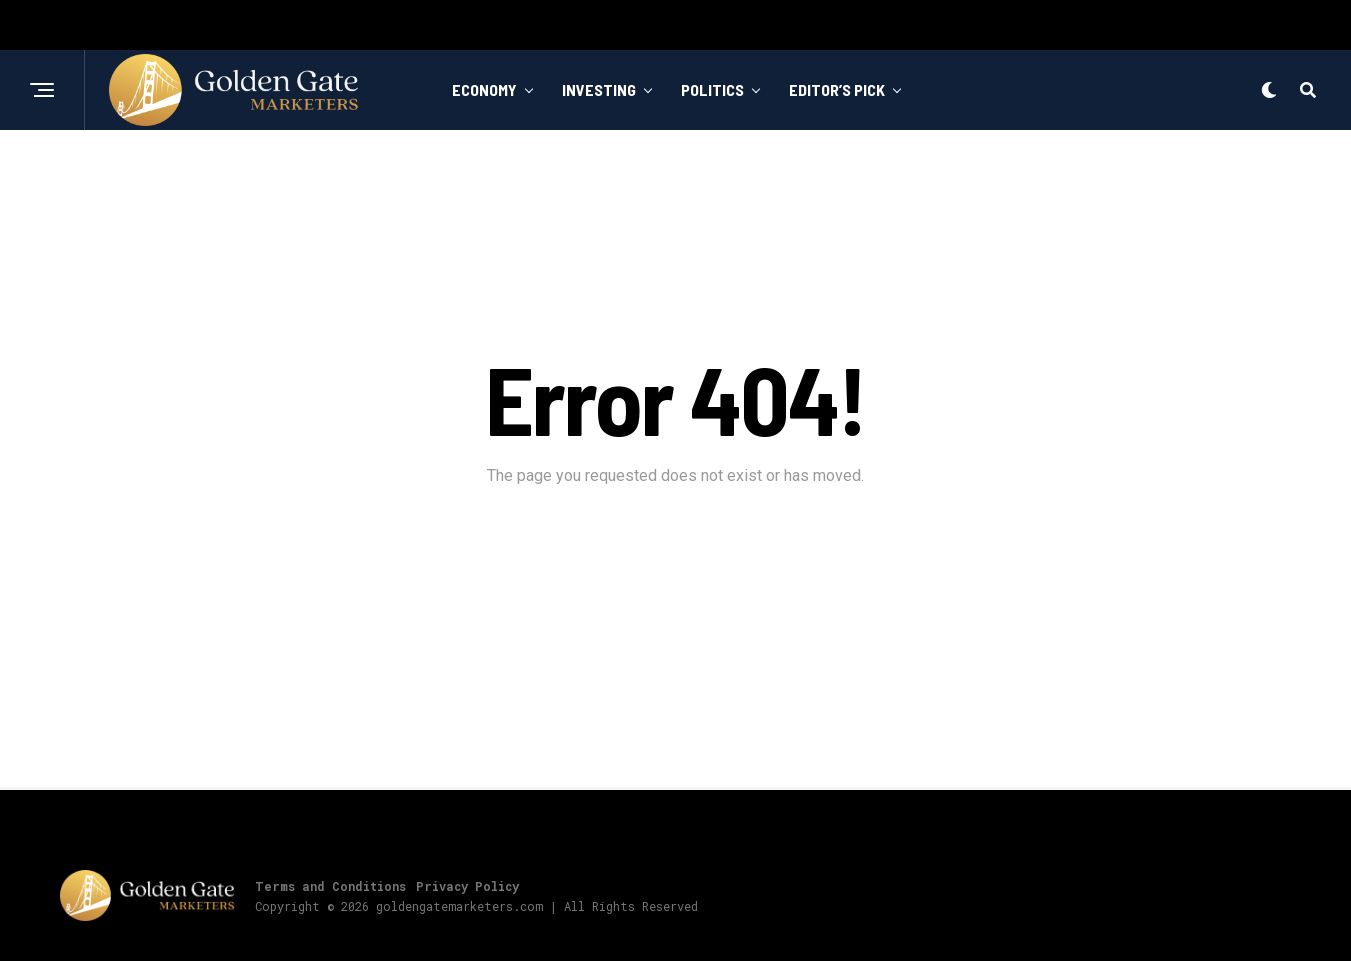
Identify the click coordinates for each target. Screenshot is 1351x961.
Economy (484, 89)
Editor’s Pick (837, 89)
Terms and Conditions (330, 886)
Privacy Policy (467, 886)
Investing (599, 89)
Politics (712, 89)
